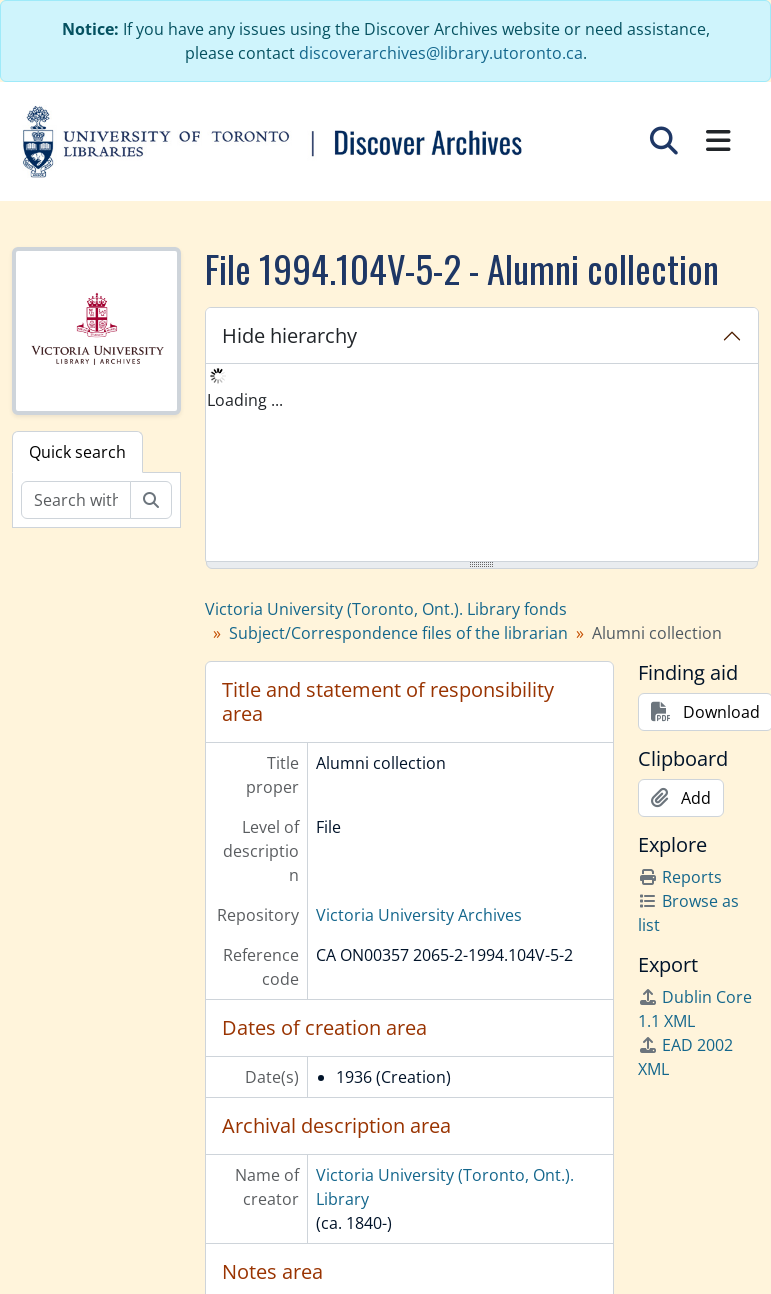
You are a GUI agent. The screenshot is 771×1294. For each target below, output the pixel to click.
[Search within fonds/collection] (76, 500)
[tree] (482, 464)
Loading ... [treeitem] (245, 400)
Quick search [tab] (77, 452)
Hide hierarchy (289, 335)
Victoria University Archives (419, 915)
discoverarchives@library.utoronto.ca (441, 53)
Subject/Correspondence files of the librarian (398, 633)
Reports (680, 877)
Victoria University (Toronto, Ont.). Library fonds (386, 609)
